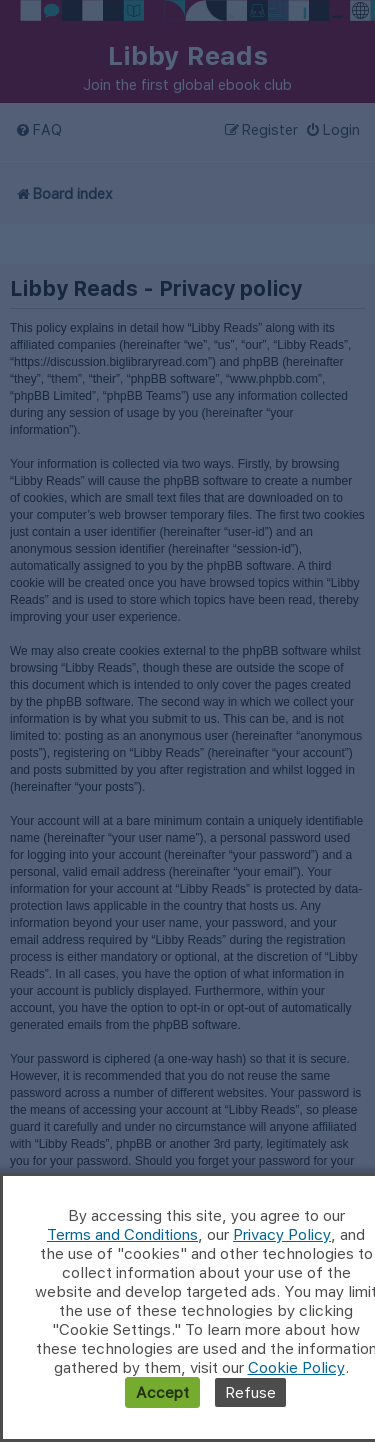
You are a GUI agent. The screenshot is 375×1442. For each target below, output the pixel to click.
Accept (162, 1392)
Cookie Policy (296, 1367)
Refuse (250, 1392)
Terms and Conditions (122, 1234)
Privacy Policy (282, 1234)
